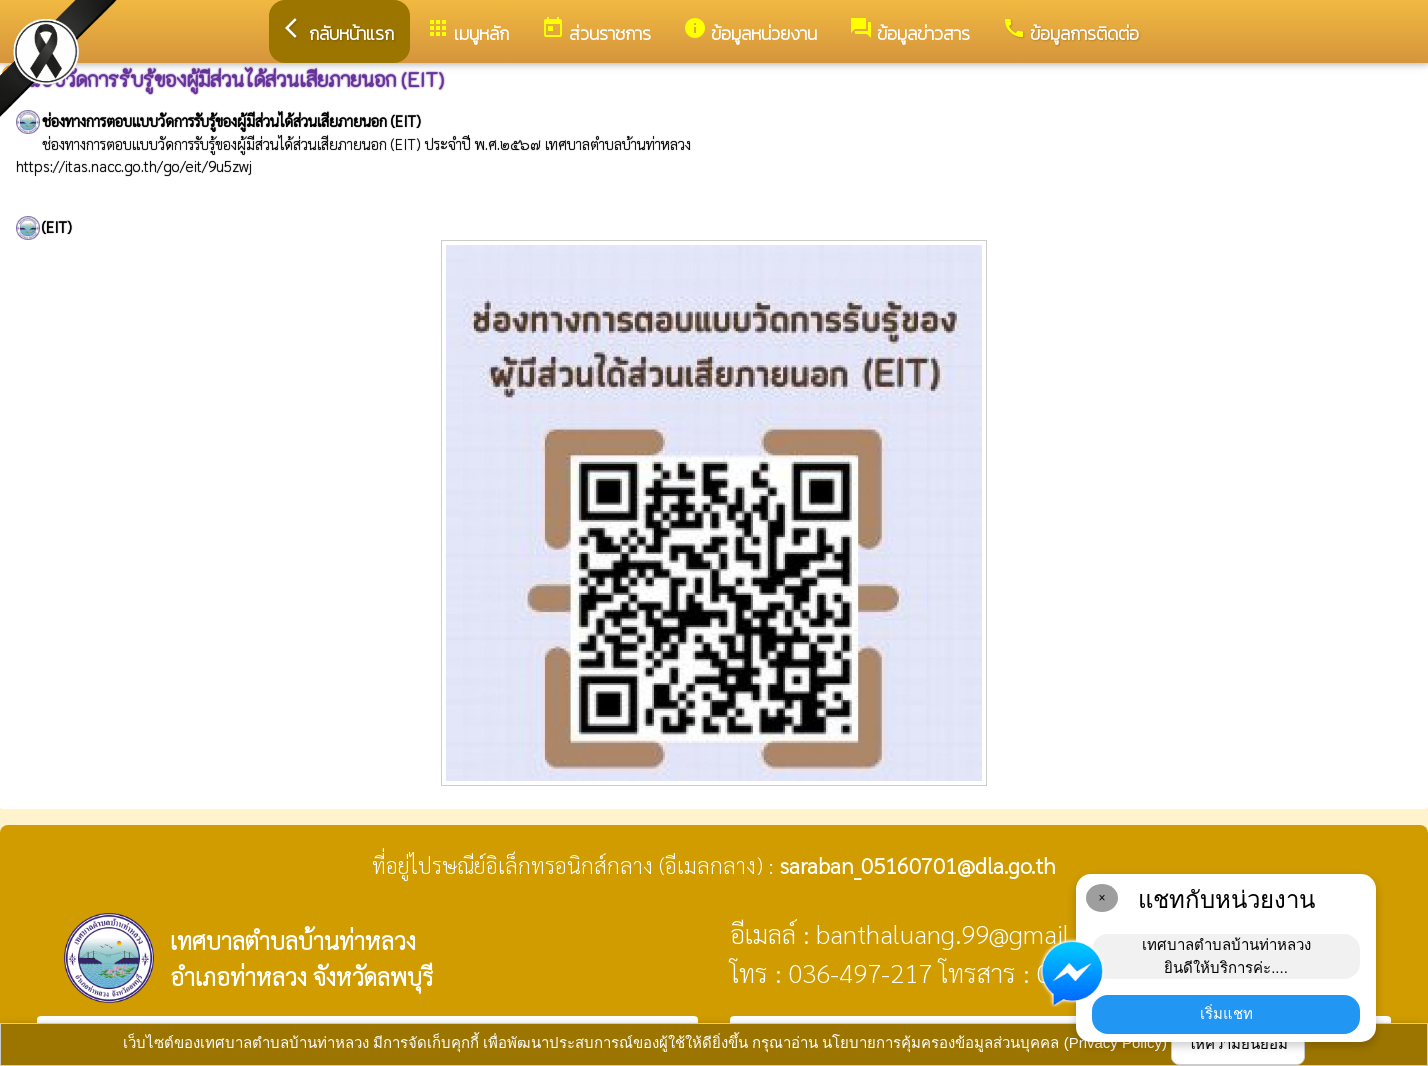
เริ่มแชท (1226, 1013)
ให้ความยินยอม (1238, 1043)
